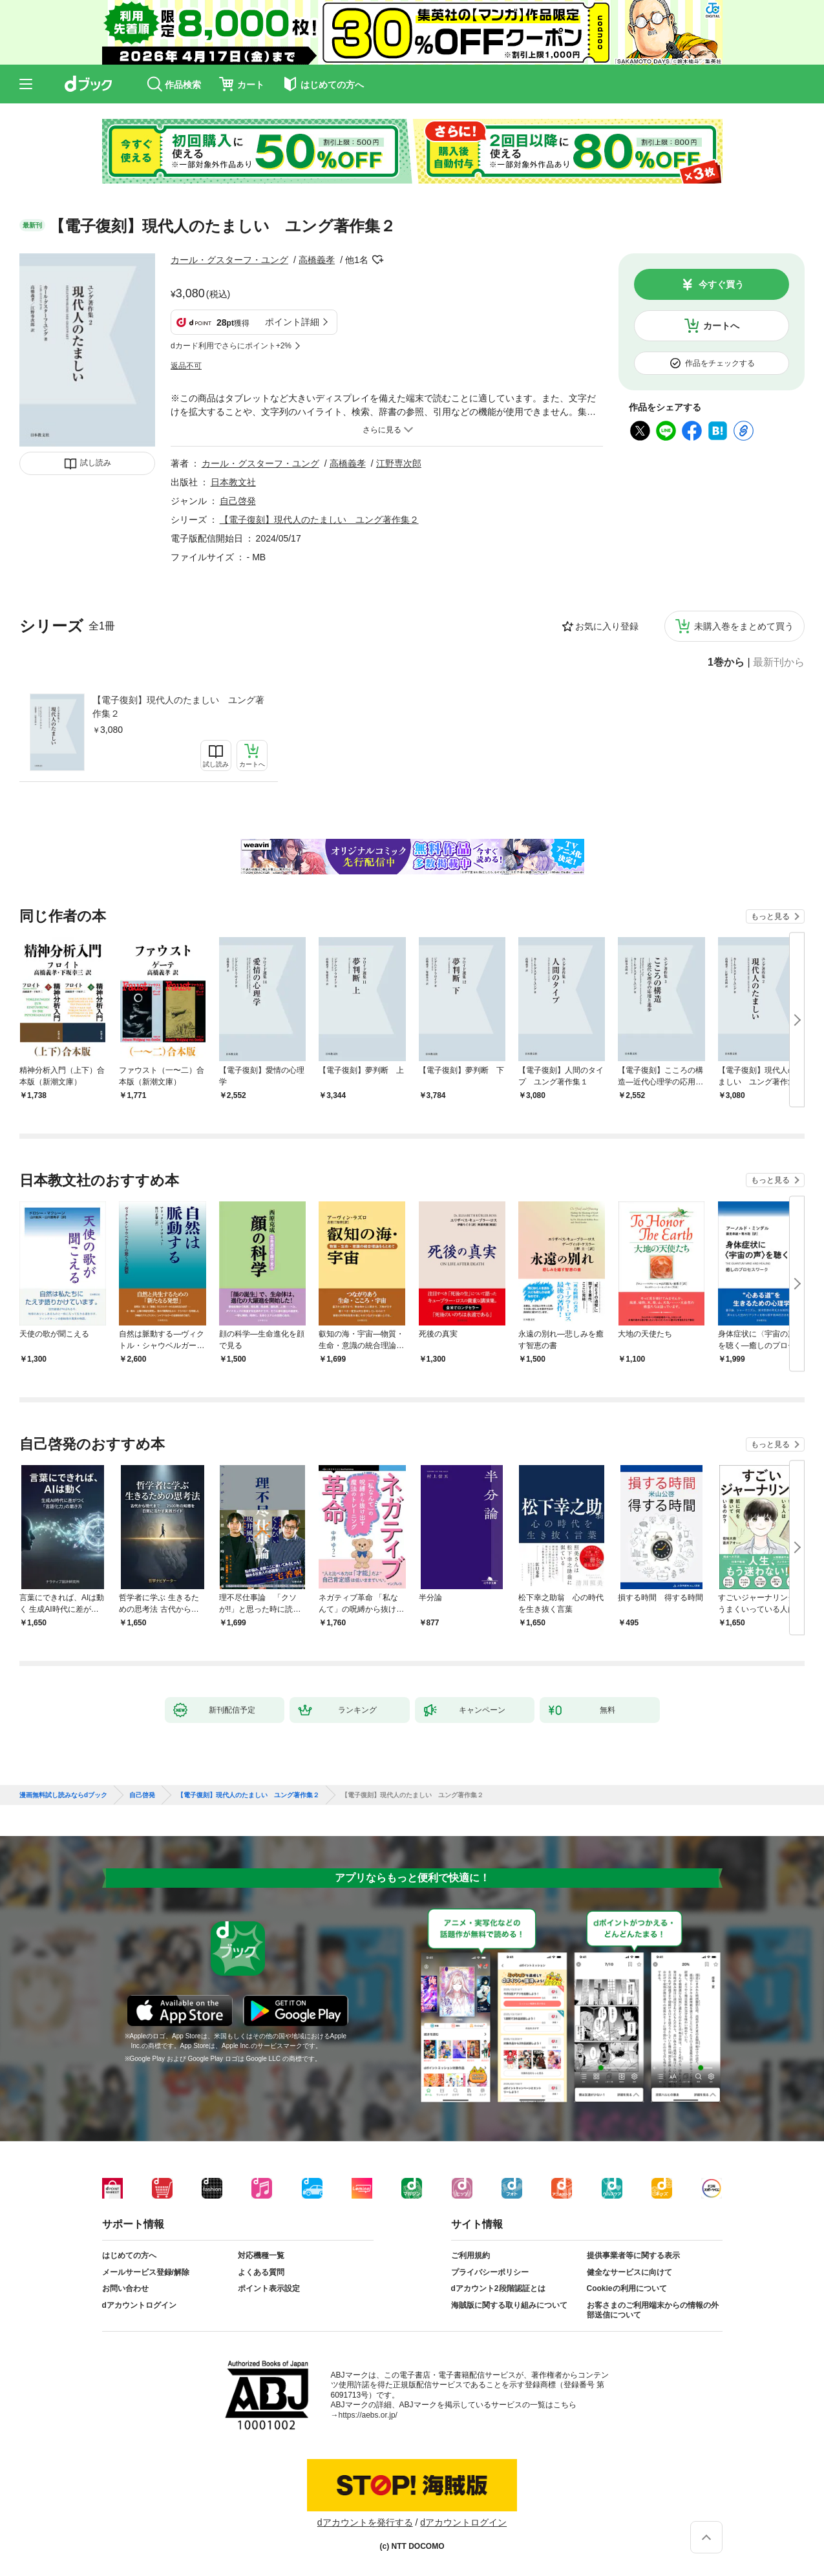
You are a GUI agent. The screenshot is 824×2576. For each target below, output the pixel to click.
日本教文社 (233, 482)
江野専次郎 (398, 463)
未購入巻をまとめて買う (744, 626)
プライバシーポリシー (490, 2272)
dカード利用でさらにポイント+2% (231, 345)
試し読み (95, 462)
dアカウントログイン (139, 2305)
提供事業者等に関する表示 (633, 2255)
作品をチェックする (720, 363)
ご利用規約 (470, 2255)
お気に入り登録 (607, 626)
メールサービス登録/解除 (145, 2272)
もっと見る (770, 916)
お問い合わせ (125, 2288)
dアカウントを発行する (365, 2522)
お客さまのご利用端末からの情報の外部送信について (653, 2310)
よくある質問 (261, 2272)
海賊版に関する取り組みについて (509, 2305)
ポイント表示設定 (269, 2288)
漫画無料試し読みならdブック (63, 1795)
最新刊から (779, 662)
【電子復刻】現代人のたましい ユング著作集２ (178, 707)
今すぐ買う (721, 284)
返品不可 (186, 365)
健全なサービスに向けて (629, 2272)
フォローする (377, 259)
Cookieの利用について (627, 2288)
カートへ (721, 326)
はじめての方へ (129, 2255)
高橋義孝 (317, 260)
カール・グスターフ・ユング (229, 260)
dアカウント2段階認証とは (498, 2288)
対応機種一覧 (261, 2255)
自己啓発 (238, 501)
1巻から (726, 662)
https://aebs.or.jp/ (368, 2415)
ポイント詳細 (292, 322)
